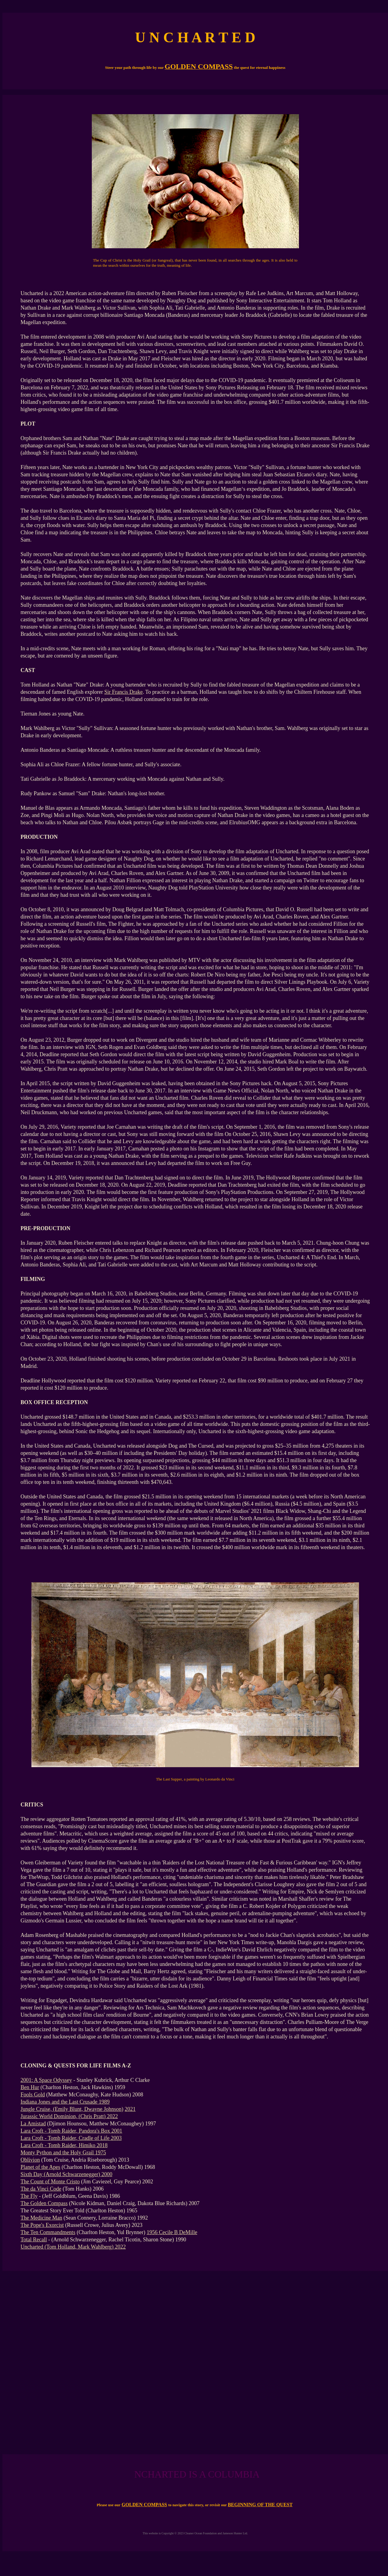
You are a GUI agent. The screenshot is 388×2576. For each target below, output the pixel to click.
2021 (130, 2109)
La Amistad (33, 2124)
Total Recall (34, 2240)
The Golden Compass (44, 2203)
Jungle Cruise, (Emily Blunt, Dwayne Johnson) (72, 2109)
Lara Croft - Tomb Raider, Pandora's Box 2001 (71, 2131)
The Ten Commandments (48, 2232)
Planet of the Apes (40, 2167)
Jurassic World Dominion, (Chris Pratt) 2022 (69, 2116)
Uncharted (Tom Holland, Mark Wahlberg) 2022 (73, 2247)
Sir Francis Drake (123, 692)
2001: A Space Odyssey (46, 2080)
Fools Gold (33, 2095)
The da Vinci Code (41, 2189)
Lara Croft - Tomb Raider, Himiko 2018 (64, 2145)
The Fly (29, 2196)
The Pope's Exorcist (42, 2225)
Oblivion (30, 2160)
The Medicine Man (41, 2218)
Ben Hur (30, 2087)
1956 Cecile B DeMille (172, 2232)
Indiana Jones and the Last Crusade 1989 (65, 2102)
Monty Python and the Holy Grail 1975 (63, 2153)
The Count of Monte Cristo (50, 2182)
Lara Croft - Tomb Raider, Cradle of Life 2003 (71, 2138)
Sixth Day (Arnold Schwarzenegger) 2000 (66, 2174)
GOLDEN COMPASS (144, 2504)
